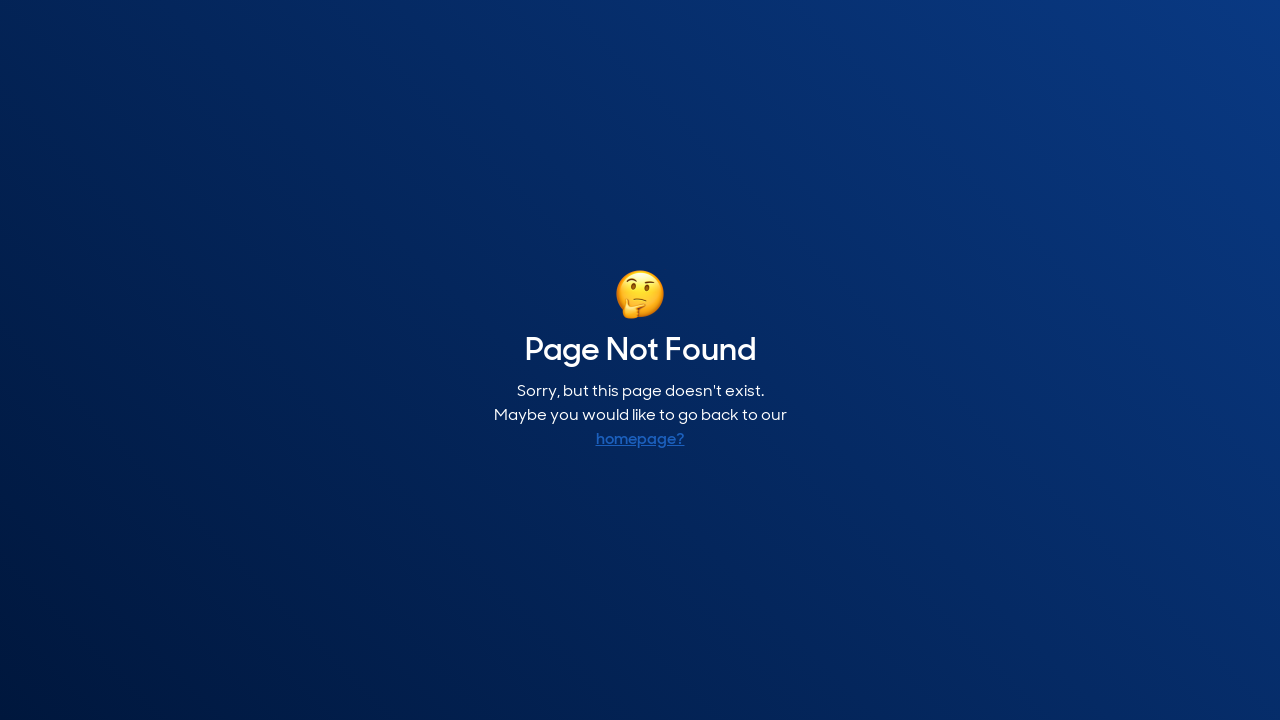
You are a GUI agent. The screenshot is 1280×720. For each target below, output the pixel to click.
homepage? (640, 440)
